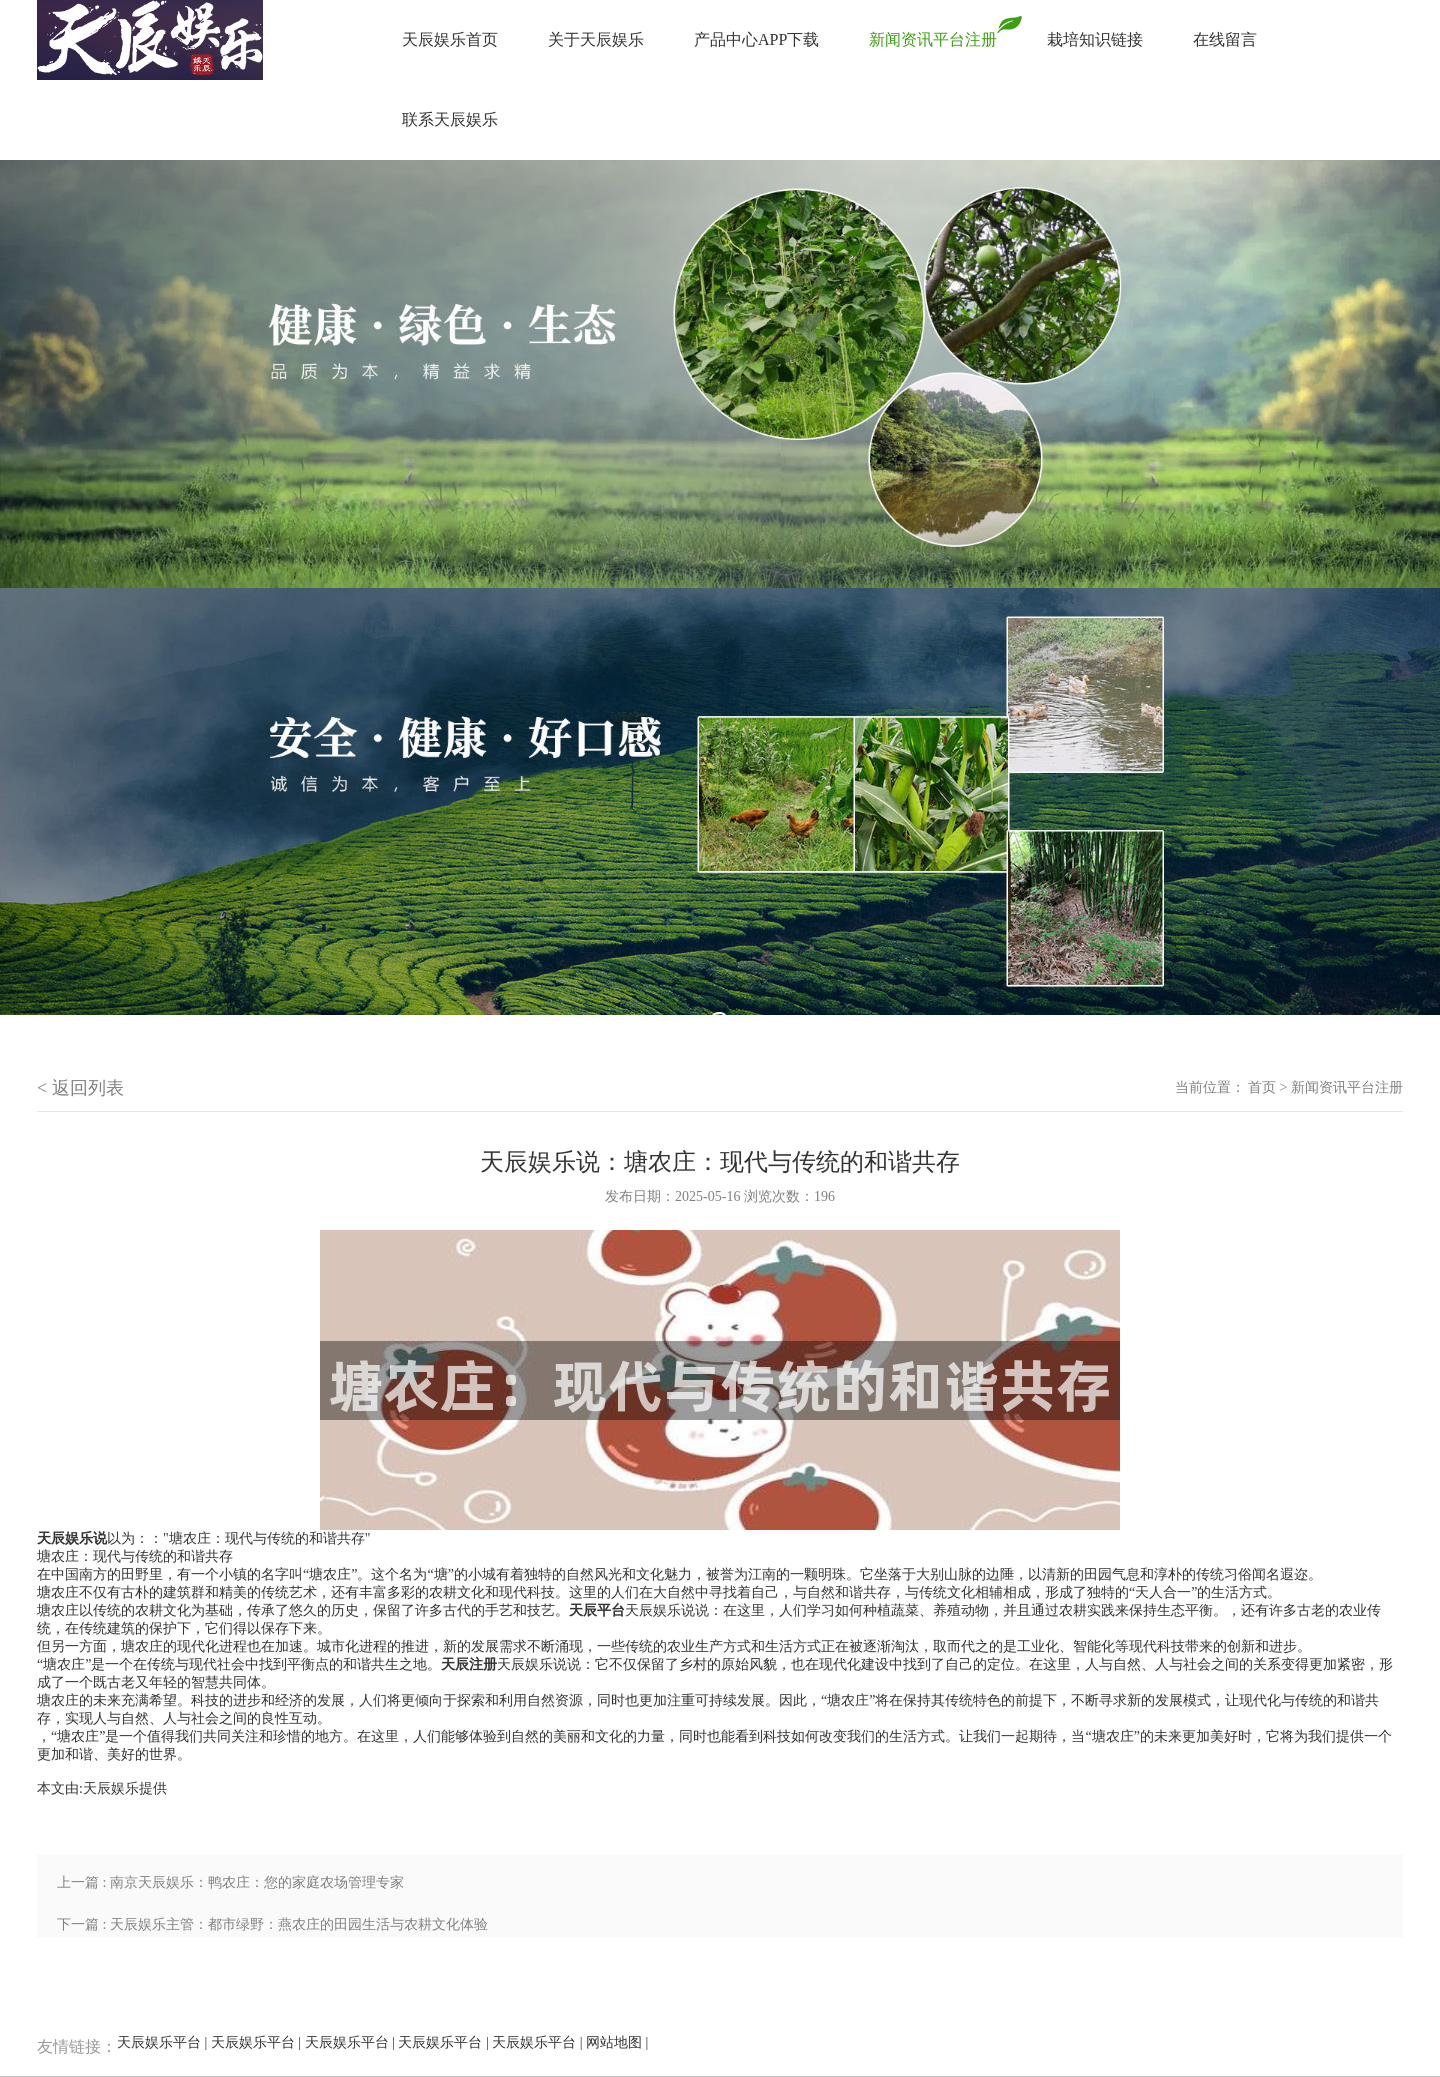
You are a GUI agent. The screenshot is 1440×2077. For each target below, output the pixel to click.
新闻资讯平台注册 (1347, 1087)
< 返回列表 (80, 1088)
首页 (1262, 1087)
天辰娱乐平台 (159, 2042)
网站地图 (614, 2042)
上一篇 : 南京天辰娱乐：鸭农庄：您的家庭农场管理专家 (230, 1882)
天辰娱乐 (111, 1788)
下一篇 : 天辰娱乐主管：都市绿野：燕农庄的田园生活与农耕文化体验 (272, 1924)
